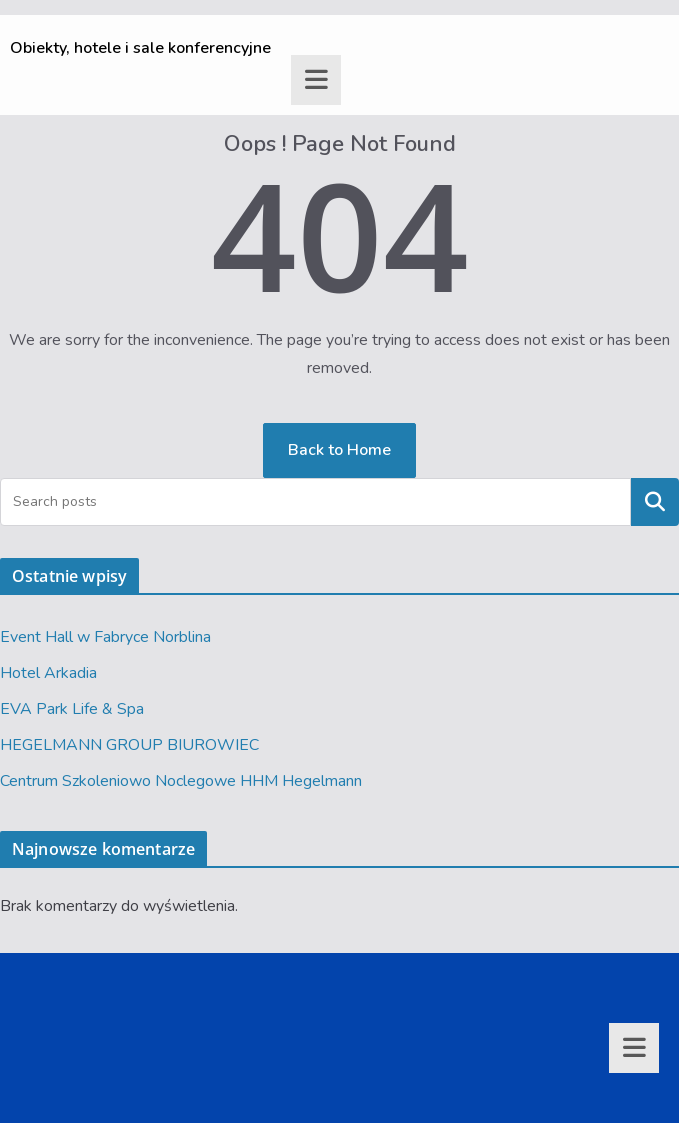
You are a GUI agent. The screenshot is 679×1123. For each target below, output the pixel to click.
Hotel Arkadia (48, 673)
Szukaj (655, 502)
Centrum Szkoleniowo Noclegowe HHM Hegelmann (181, 781)
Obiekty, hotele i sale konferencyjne (140, 48)
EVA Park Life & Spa (72, 709)
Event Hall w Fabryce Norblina (105, 637)
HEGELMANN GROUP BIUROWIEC (129, 745)
